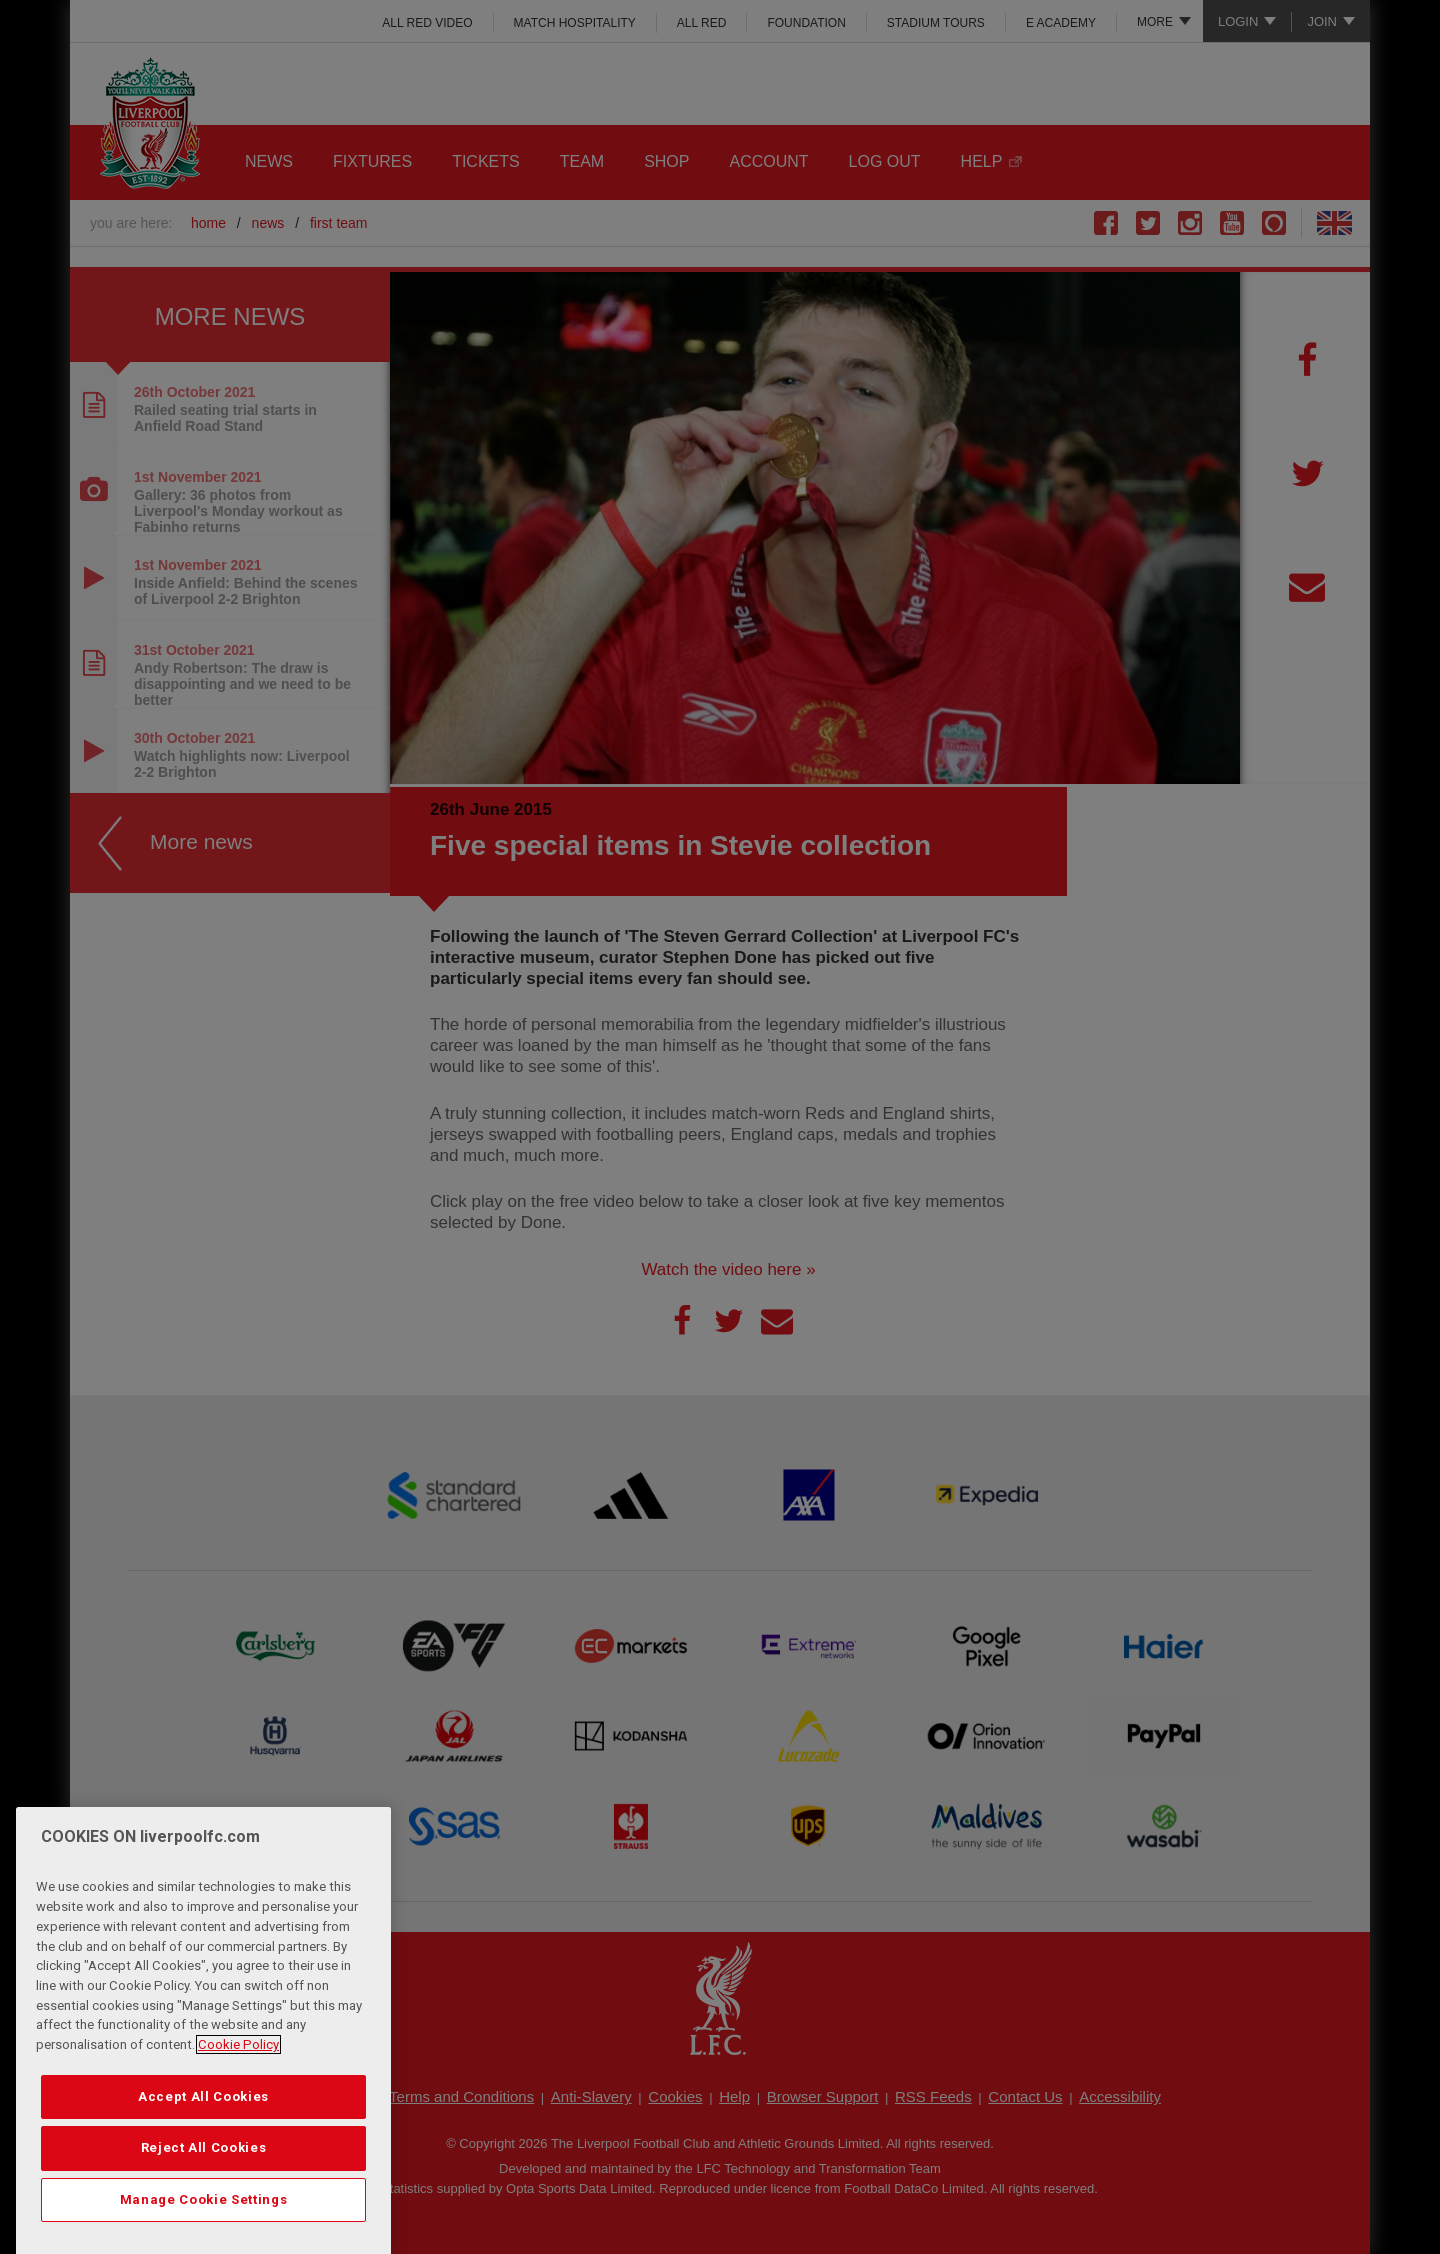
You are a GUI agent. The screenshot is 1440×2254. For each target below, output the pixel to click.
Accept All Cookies (203, 2128)
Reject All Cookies (204, 2180)
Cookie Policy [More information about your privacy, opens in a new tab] (238, 2076)
